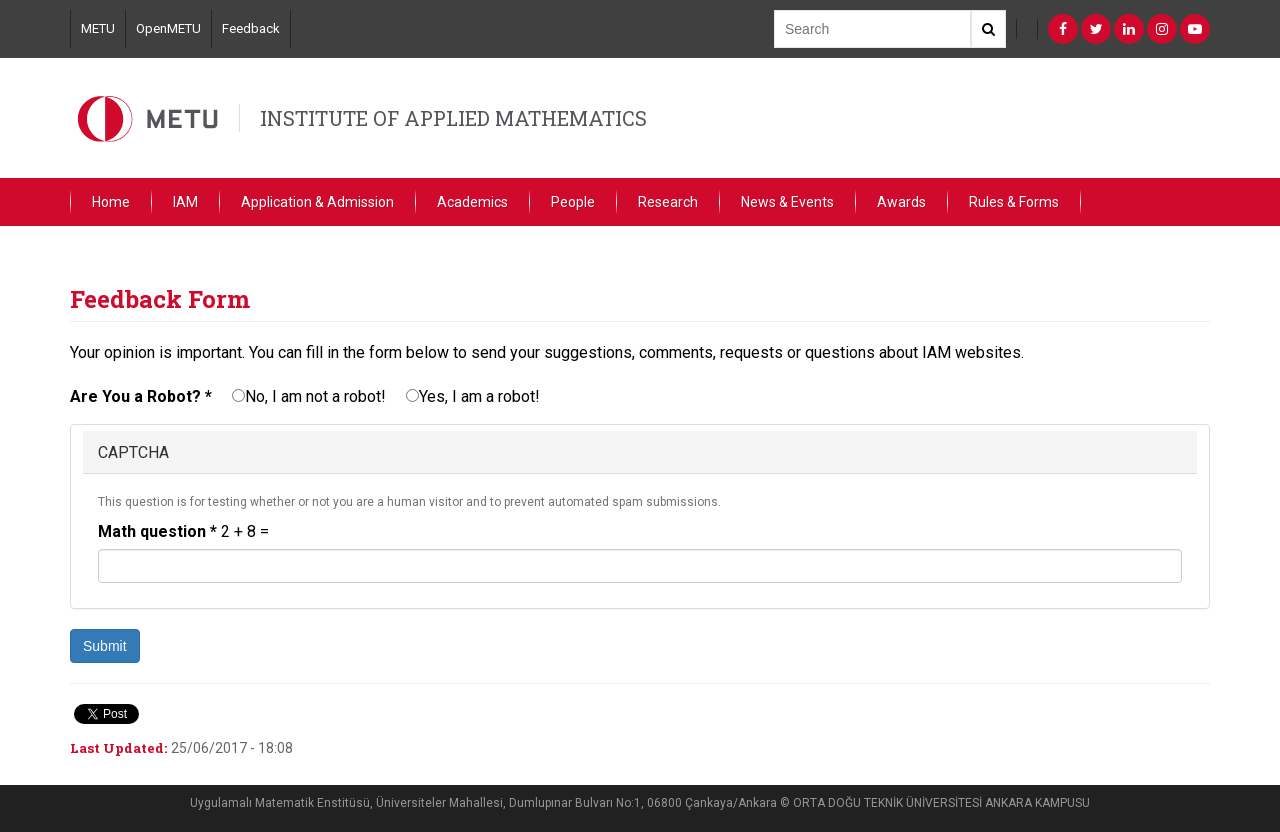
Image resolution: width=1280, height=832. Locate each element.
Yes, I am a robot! (473, 396)
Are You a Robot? (141, 396)
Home (111, 202)
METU (98, 28)
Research (668, 202)
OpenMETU (168, 28)
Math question (157, 531)
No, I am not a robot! (309, 396)
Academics (472, 202)
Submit (105, 646)
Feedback (251, 28)
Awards (901, 202)
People (573, 202)
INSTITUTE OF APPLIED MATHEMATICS (453, 118)
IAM (185, 202)
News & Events (787, 202)
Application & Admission (317, 202)
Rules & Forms (1014, 202)
